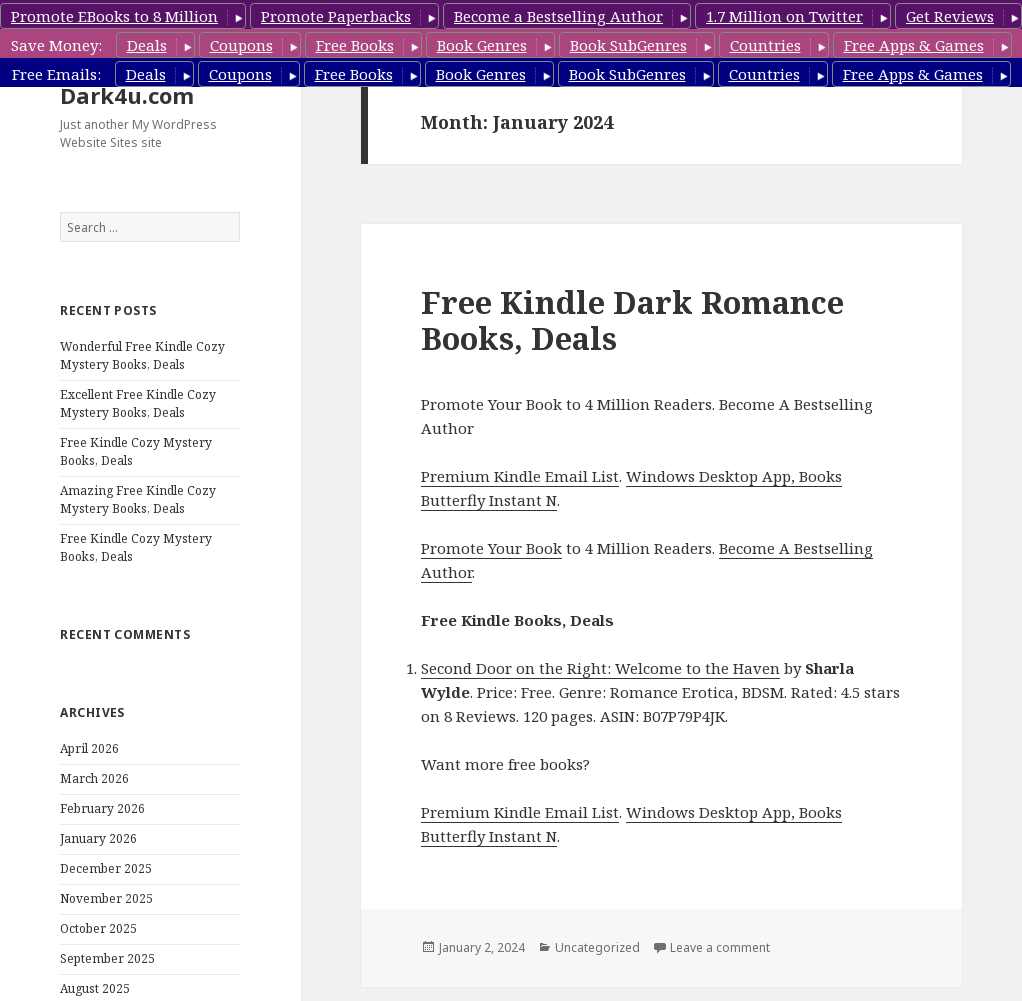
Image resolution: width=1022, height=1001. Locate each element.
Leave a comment (720, 947)
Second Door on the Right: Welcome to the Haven (600, 668)
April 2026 (89, 748)
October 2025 (98, 928)
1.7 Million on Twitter (784, 16)
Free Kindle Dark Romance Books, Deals (632, 320)
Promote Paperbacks (336, 16)
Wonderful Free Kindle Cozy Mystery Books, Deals (142, 355)
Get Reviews (950, 16)
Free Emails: (56, 74)
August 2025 (95, 988)
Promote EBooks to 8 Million (114, 16)
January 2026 (98, 838)
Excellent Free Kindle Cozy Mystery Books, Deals (138, 403)
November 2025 (106, 898)
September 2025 (107, 958)
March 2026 (94, 778)
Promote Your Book (491, 548)
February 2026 (102, 808)
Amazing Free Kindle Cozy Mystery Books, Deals (138, 499)
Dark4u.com (127, 95)
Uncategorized (597, 947)
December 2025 (106, 868)
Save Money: (56, 45)
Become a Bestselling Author (558, 16)
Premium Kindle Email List (520, 476)
